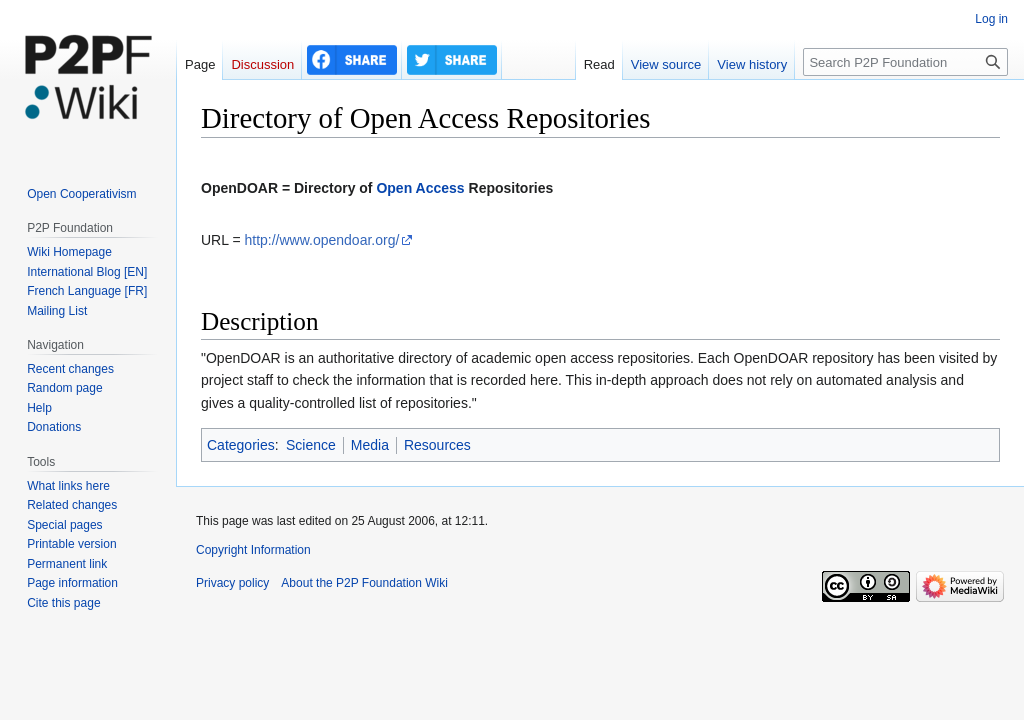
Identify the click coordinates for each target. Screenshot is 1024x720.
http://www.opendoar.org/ (321, 240)
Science (311, 445)
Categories (241, 445)
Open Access (420, 188)
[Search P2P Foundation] (905, 62)
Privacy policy (232, 583)
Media (370, 445)
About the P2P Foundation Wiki (364, 583)
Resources (437, 445)
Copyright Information (253, 550)
